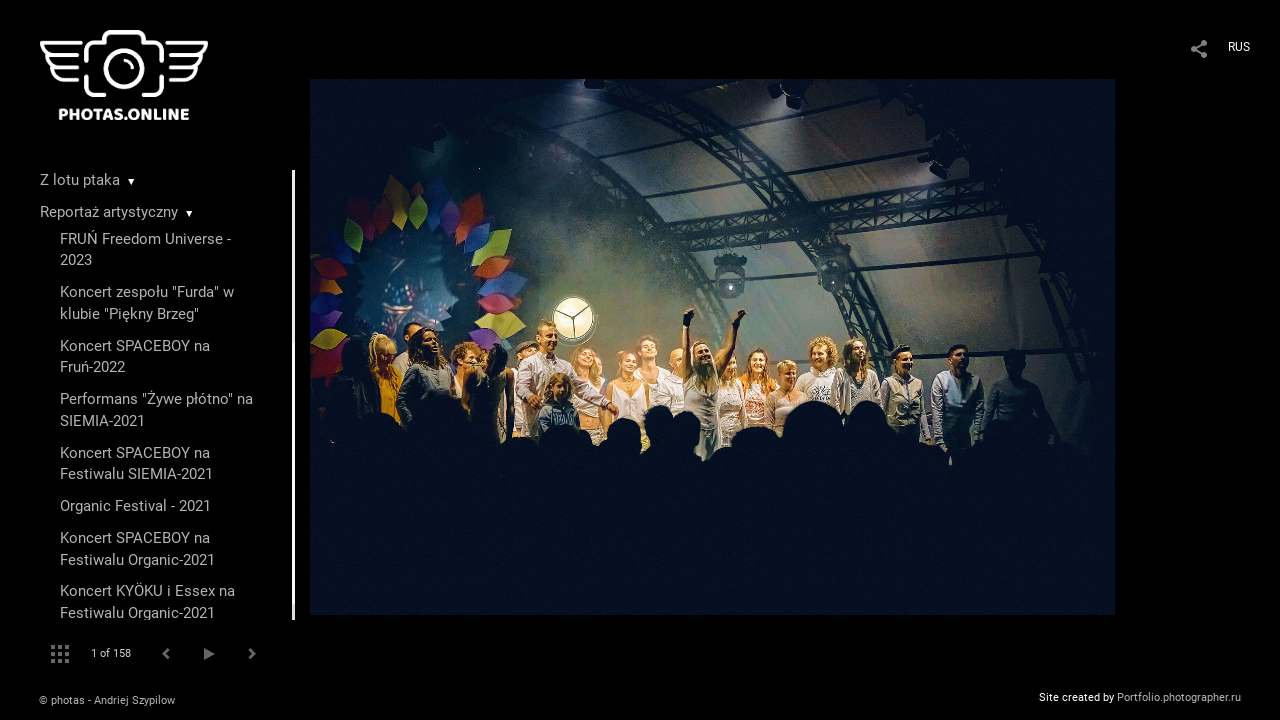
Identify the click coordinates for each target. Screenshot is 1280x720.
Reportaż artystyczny (109, 212)
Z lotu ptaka (80, 180)
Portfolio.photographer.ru (1179, 697)
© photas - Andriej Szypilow (107, 700)
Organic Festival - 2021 (135, 506)
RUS (1239, 47)
